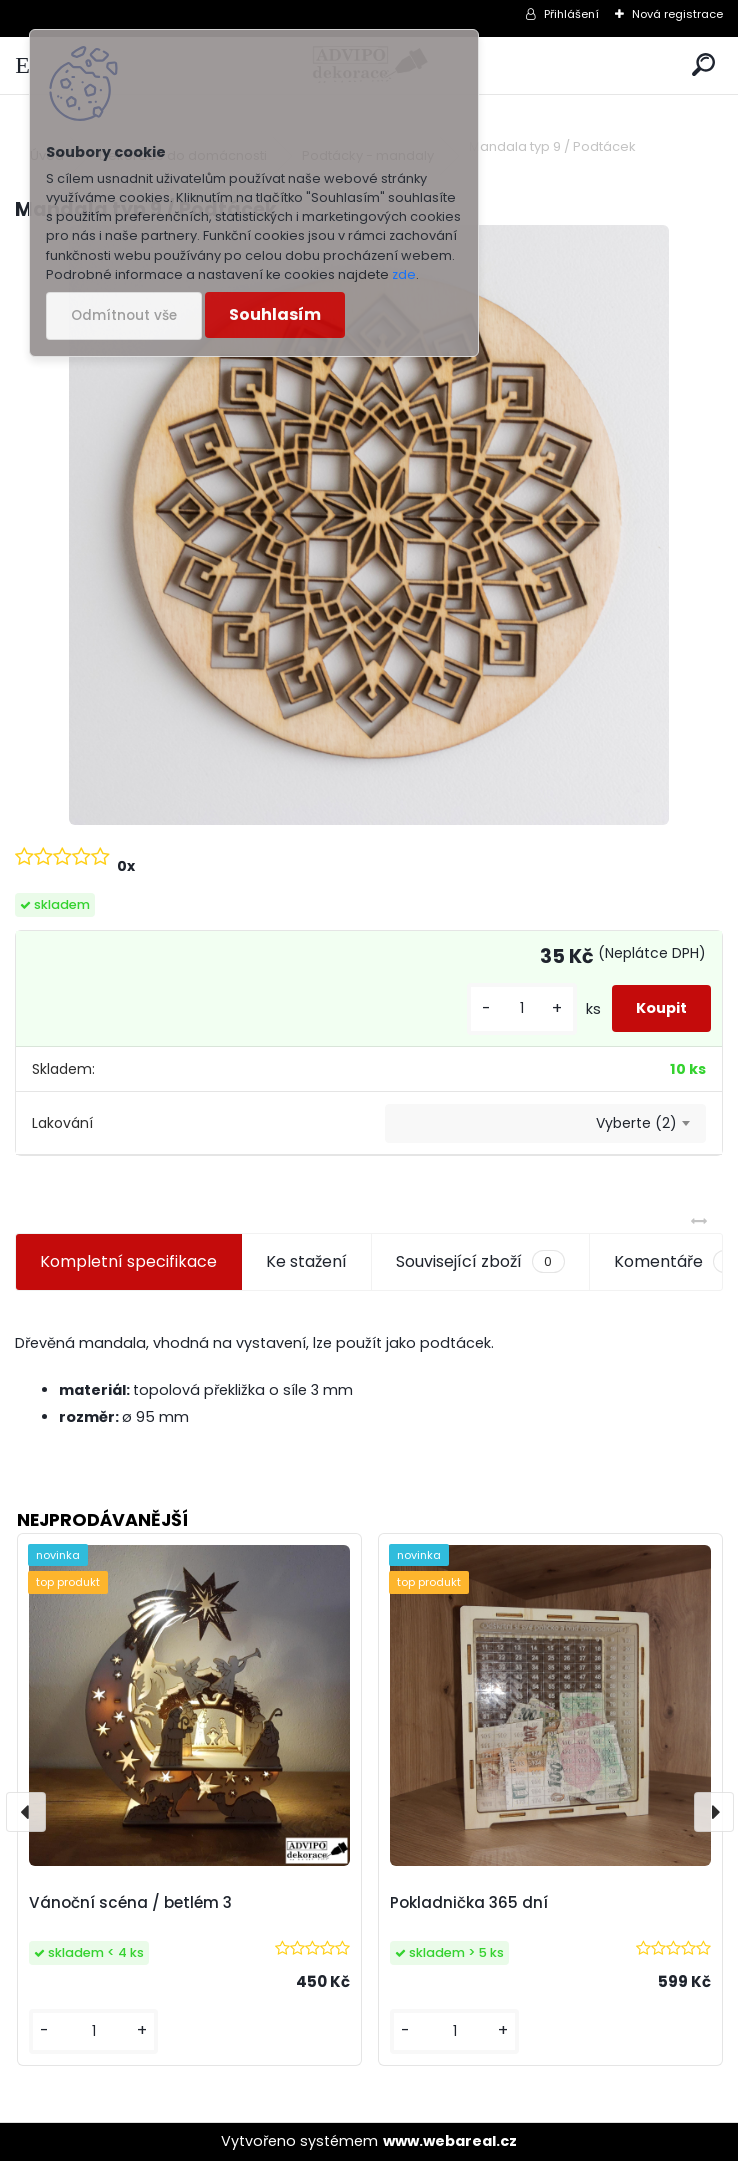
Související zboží (480, 1262)
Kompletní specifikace (128, 1261)
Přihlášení (571, 14)
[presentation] (26, 1812)
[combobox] (545, 1124)
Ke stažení (306, 1261)
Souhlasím (275, 314)
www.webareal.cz (450, 2141)
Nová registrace (677, 14)
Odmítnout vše (124, 315)
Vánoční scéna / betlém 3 (130, 1902)
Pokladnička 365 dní (469, 1902)
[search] (703, 65)
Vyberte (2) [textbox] (636, 1123)
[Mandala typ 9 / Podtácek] (369, 525)
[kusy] (522, 1008)
